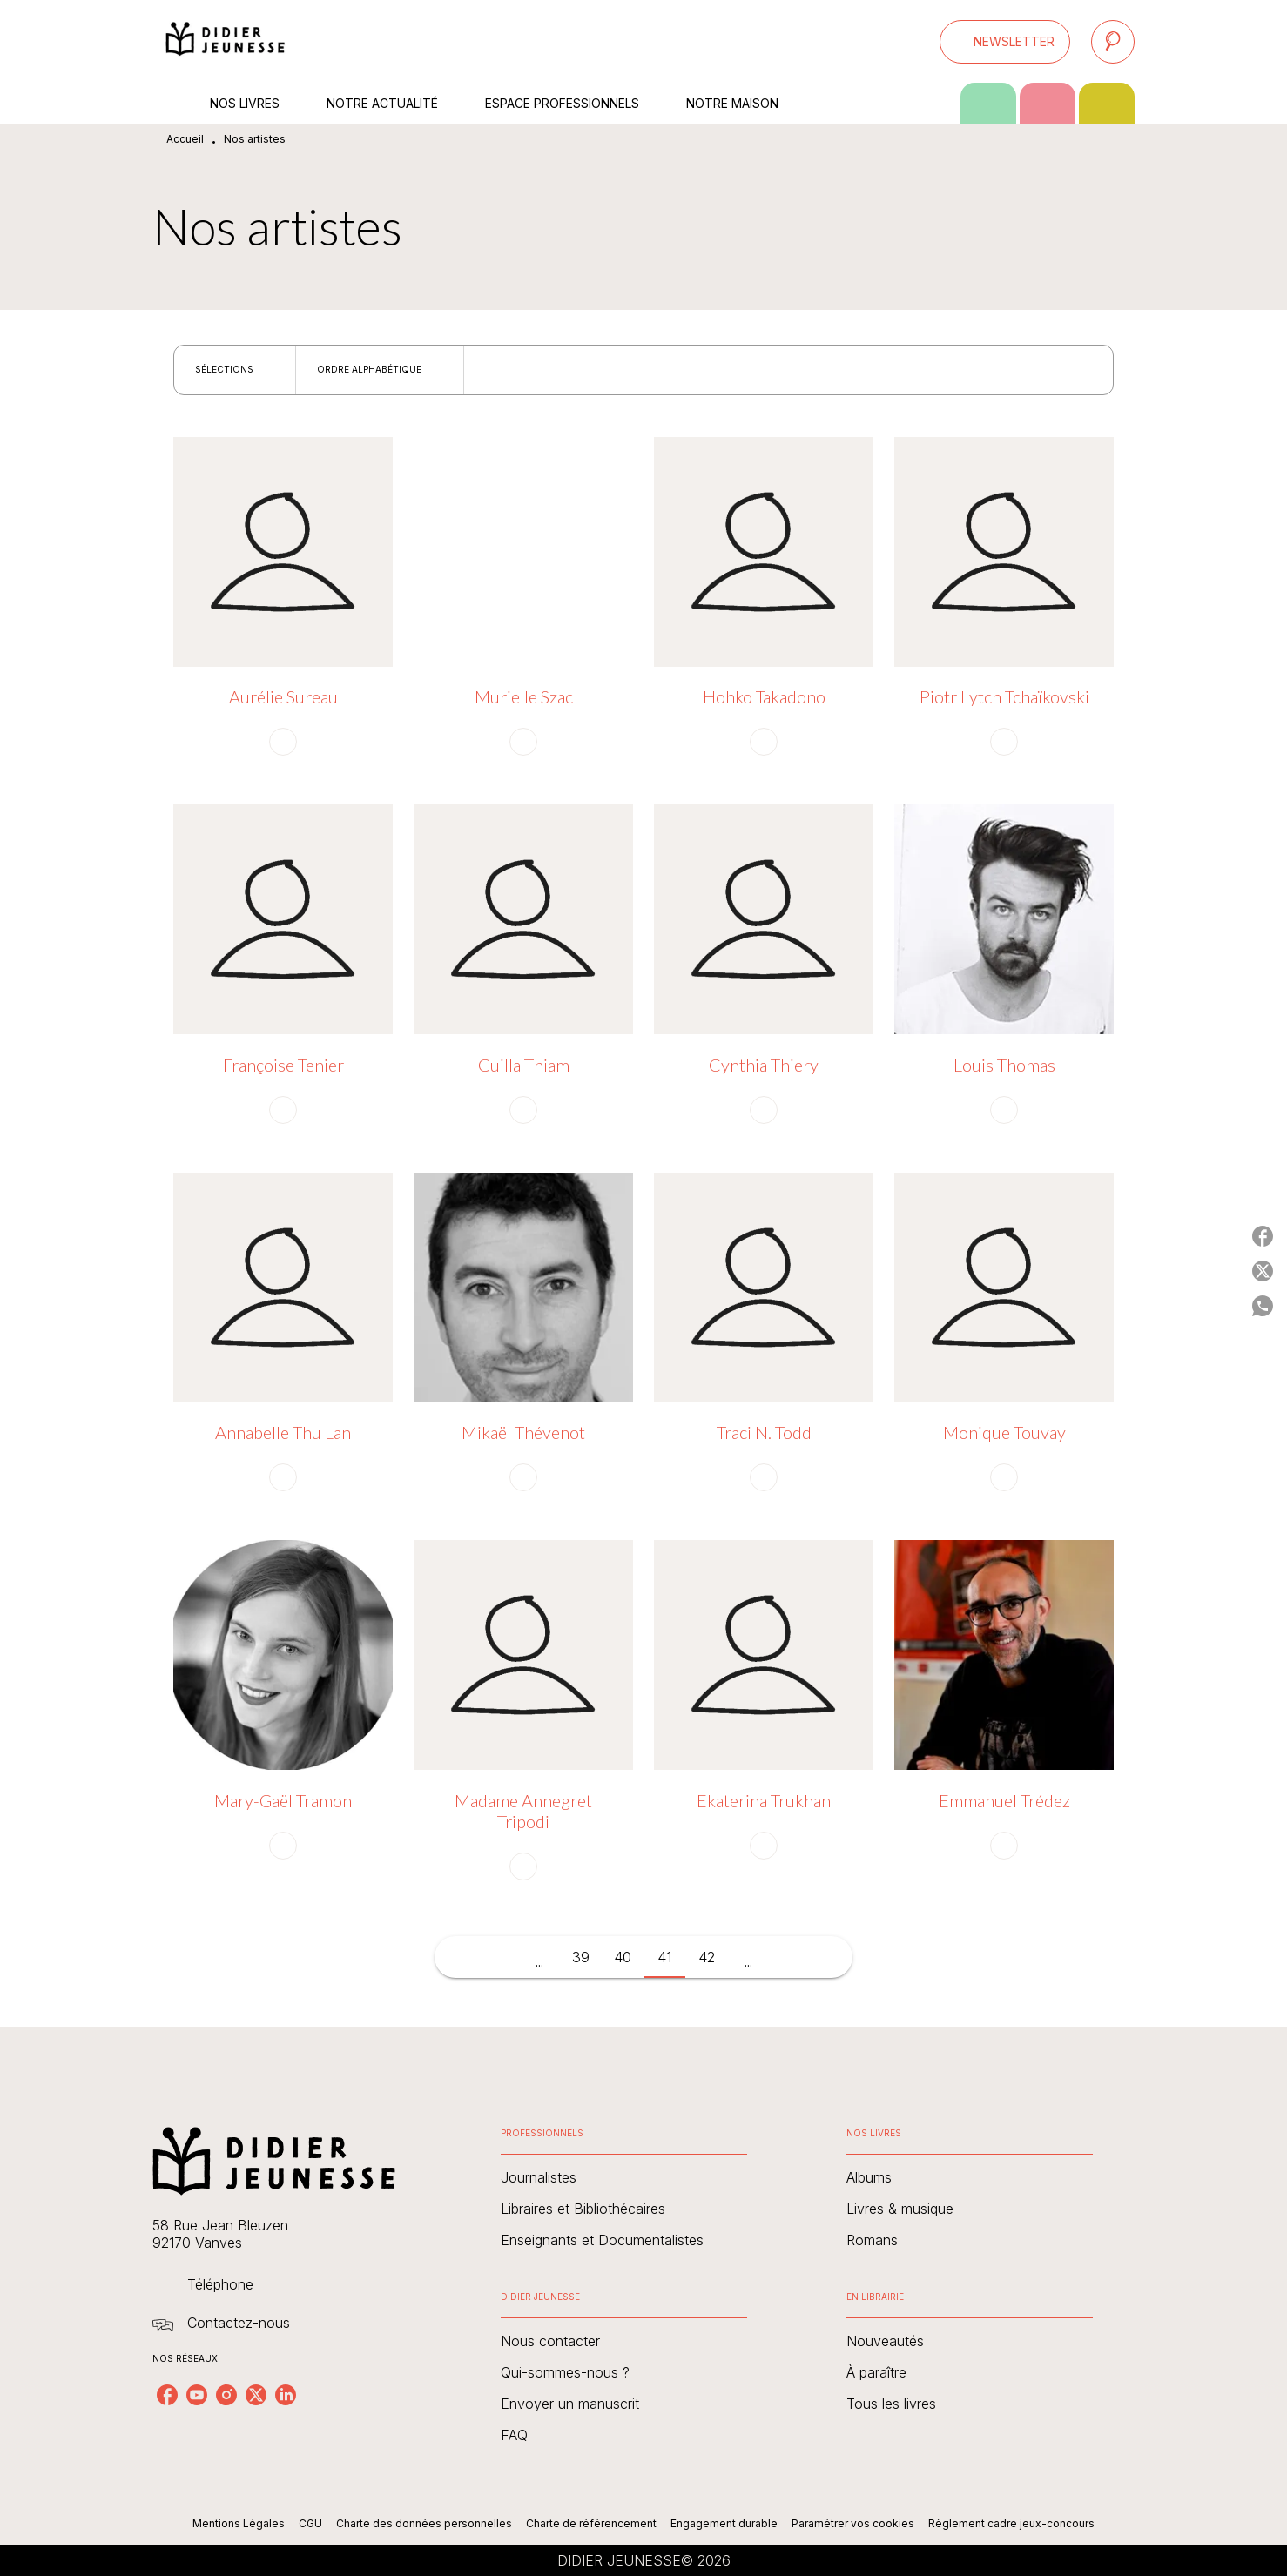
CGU (310, 2523)
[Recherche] (1113, 42)
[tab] (174, 103)
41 (664, 1957)
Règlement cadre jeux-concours (1011, 2523)
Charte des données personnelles (424, 2523)
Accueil (185, 138)
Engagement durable (724, 2523)
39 (581, 1957)
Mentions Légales (238, 2523)
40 (622, 1957)
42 (706, 1957)
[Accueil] (225, 41)
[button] (1005, 42)
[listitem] (167, 2395)
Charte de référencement (591, 2523)
